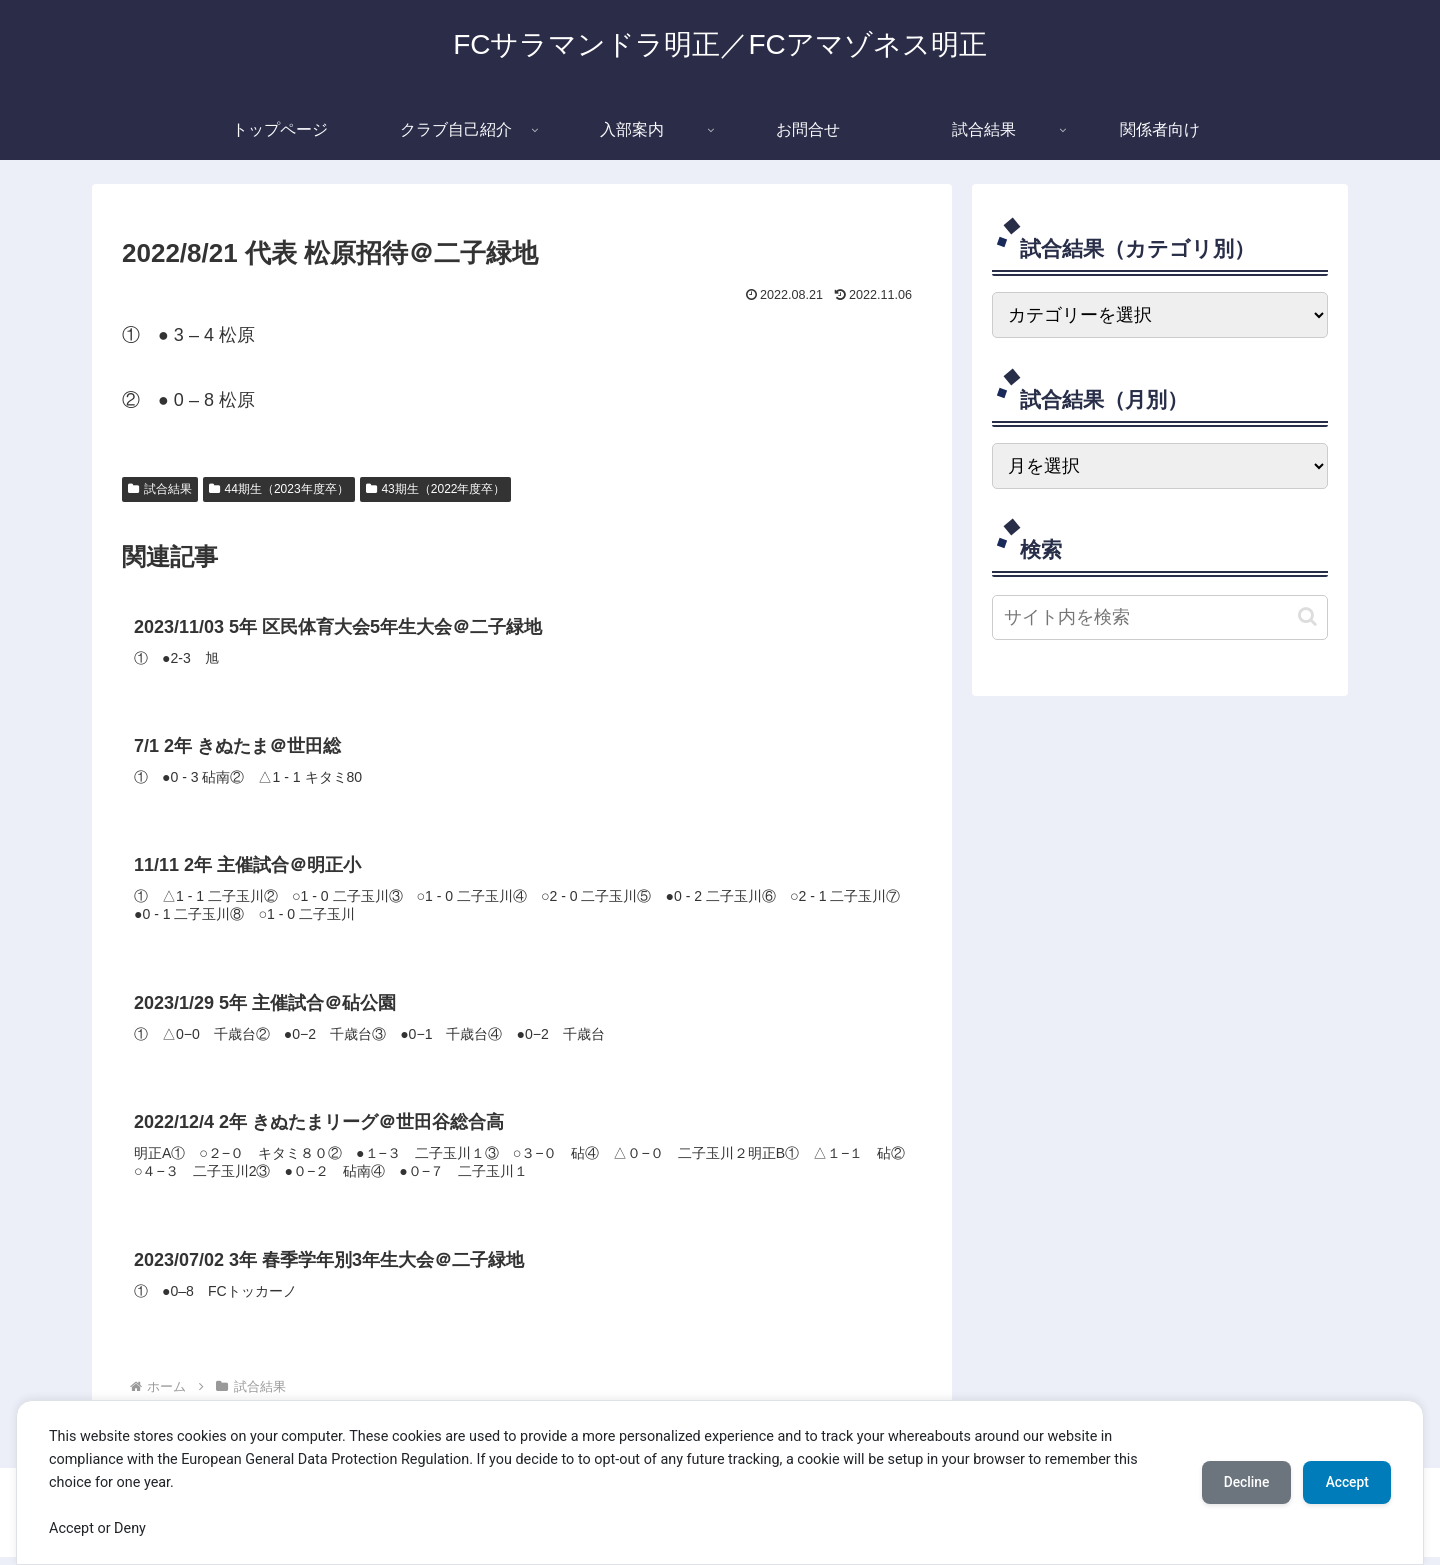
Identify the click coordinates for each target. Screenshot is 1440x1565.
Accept (1345, 1482)
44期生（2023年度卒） (279, 489)
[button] (1307, 616)
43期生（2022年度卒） (436, 489)
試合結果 (160, 489)
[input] (1160, 617)
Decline (1240, 1482)
